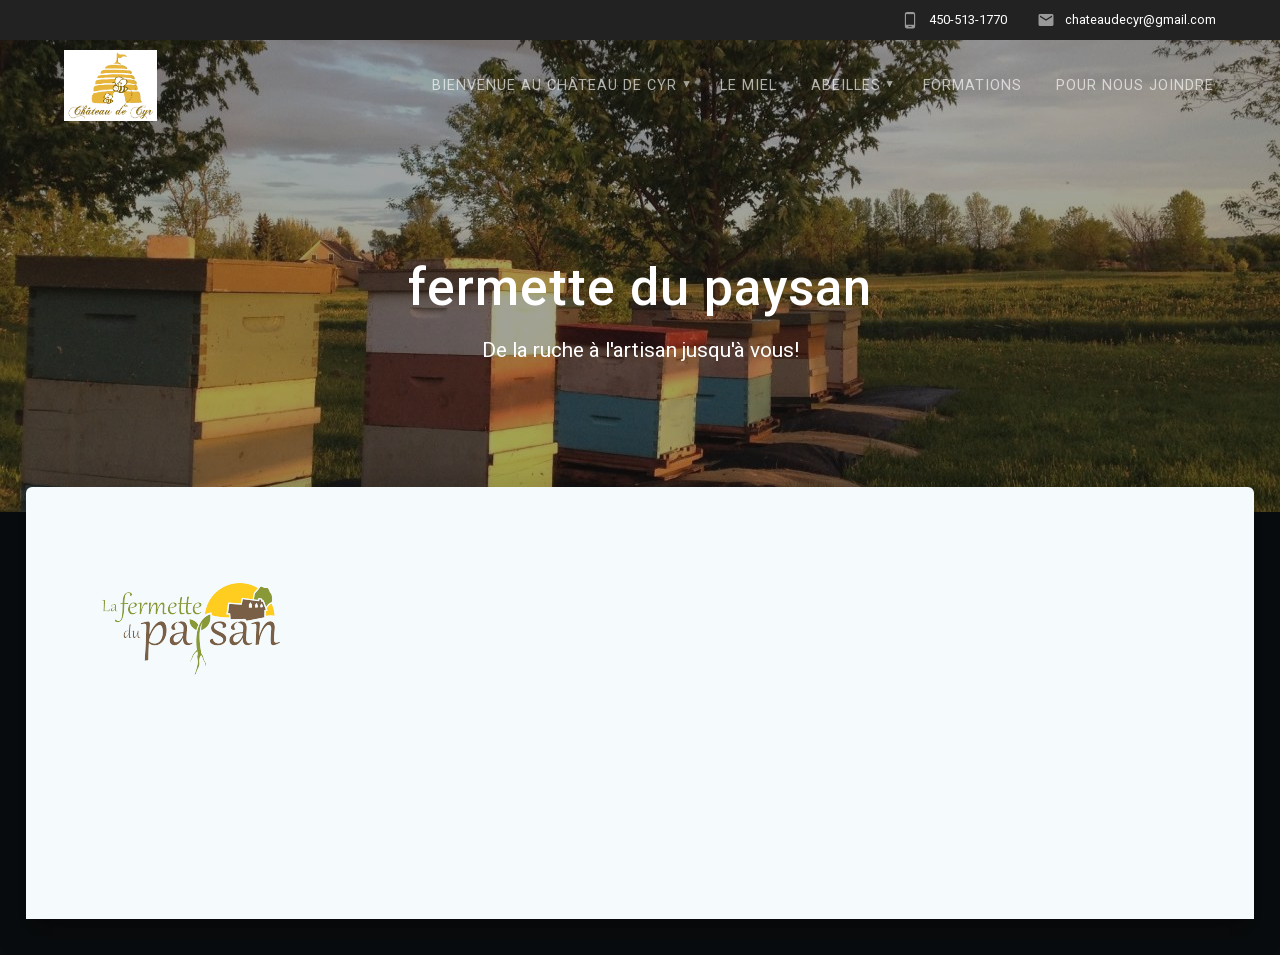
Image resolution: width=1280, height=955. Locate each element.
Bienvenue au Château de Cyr (554, 85)
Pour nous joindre (1135, 85)
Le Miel (748, 85)
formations (972, 85)
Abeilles (846, 85)
